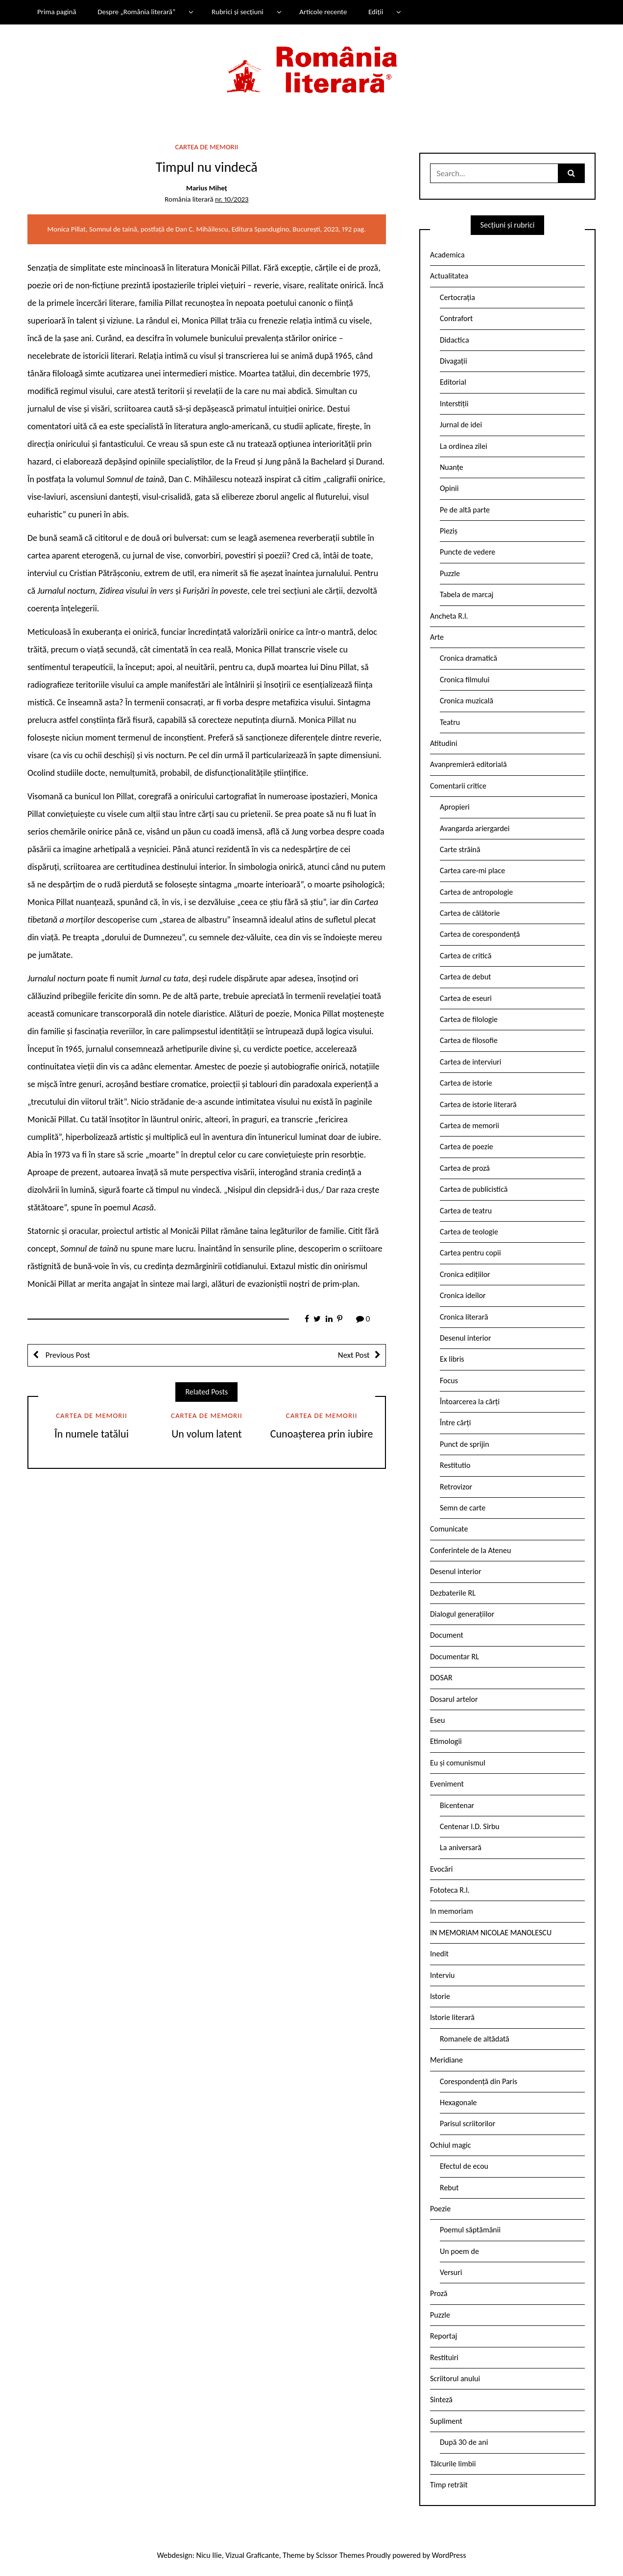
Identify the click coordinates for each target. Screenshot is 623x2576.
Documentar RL (454, 1656)
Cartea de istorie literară (478, 1104)
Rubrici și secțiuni (238, 11)
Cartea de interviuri (471, 1062)
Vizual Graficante (252, 2555)
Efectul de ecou (464, 2166)
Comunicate (449, 1528)
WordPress (449, 2555)
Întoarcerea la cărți (470, 1401)
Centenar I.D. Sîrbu (470, 1826)
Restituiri (444, 2357)
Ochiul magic (450, 2145)
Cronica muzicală (466, 700)
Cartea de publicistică (473, 1189)
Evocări (441, 1869)
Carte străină (460, 849)
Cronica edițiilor (465, 1274)
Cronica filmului (464, 679)
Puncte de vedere (467, 552)
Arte (437, 637)
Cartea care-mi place (472, 870)
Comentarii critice (458, 785)
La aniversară (460, 1847)
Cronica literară (464, 1317)
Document (446, 1635)
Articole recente (323, 11)
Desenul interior (465, 1338)
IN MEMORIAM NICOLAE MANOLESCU (490, 1932)
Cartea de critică (465, 955)
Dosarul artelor (454, 1699)
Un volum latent (206, 1433)
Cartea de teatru (466, 1210)
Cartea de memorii (207, 146)
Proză (439, 2293)
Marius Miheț (206, 188)
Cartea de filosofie (469, 1040)
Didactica (454, 340)
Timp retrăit (449, 2484)
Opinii (449, 488)
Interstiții (454, 403)
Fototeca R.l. (450, 1890)
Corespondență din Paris (478, 2081)
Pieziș (448, 530)
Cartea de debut (465, 976)
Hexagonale (458, 2102)
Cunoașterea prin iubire (321, 1433)
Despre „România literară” (136, 11)
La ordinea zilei (463, 446)
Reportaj (443, 2336)
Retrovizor (456, 1486)
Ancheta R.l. (449, 616)
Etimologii (446, 1741)
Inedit (439, 1953)
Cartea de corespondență (480, 934)
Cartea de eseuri (466, 998)
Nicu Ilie (209, 2555)
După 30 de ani (464, 2442)
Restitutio (455, 1465)
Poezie (440, 2208)
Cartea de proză (465, 1168)
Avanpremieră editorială (468, 764)
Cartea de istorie (466, 1083)
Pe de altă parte (465, 509)
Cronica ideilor (463, 1295)
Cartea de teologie (469, 1231)
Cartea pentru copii (470, 1252)
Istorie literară (452, 2017)
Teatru (450, 722)
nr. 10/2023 (231, 199)
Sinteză (441, 2399)
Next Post (354, 1355)
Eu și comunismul (457, 1762)
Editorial (453, 382)
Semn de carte (462, 1507)
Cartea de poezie (466, 1146)
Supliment (446, 2421)
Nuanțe (451, 467)
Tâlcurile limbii (453, 2463)
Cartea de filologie (469, 1019)
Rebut (449, 2187)
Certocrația (457, 297)
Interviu (442, 1975)
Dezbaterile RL (453, 1593)
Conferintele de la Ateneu (470, 1550)
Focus (449, 1380)
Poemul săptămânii (470, 2229)
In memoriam (451, 1911)
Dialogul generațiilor (462, 1614)
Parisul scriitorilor (467, 2123)
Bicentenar (457, 1805)
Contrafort (456, 318)
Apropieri (455, 807)
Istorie (440, 1996)
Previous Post (67, 1355)
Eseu (437, 1720)
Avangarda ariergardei (475, 828)
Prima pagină (56, 11)
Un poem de (459, 2251)
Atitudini (443, 743)
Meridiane (446, 2060)
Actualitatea (449, 275)
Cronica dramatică (468, 658)
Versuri (451, 2272)
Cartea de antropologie (476, 892)
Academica (447, 254)
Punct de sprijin (464, 1444)
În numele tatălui (91, 1433)
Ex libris (452, 1359)
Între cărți (455, 1422)
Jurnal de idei (461, 424)
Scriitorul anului (455, 2378)
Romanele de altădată (474, 2038)
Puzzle (450, 573)
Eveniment (447, 1783)
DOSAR (441, 1677)
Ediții (375, 11)
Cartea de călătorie (470, 913)
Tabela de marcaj (466, 594)
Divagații (453, 361)
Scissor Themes (340, 2555)
